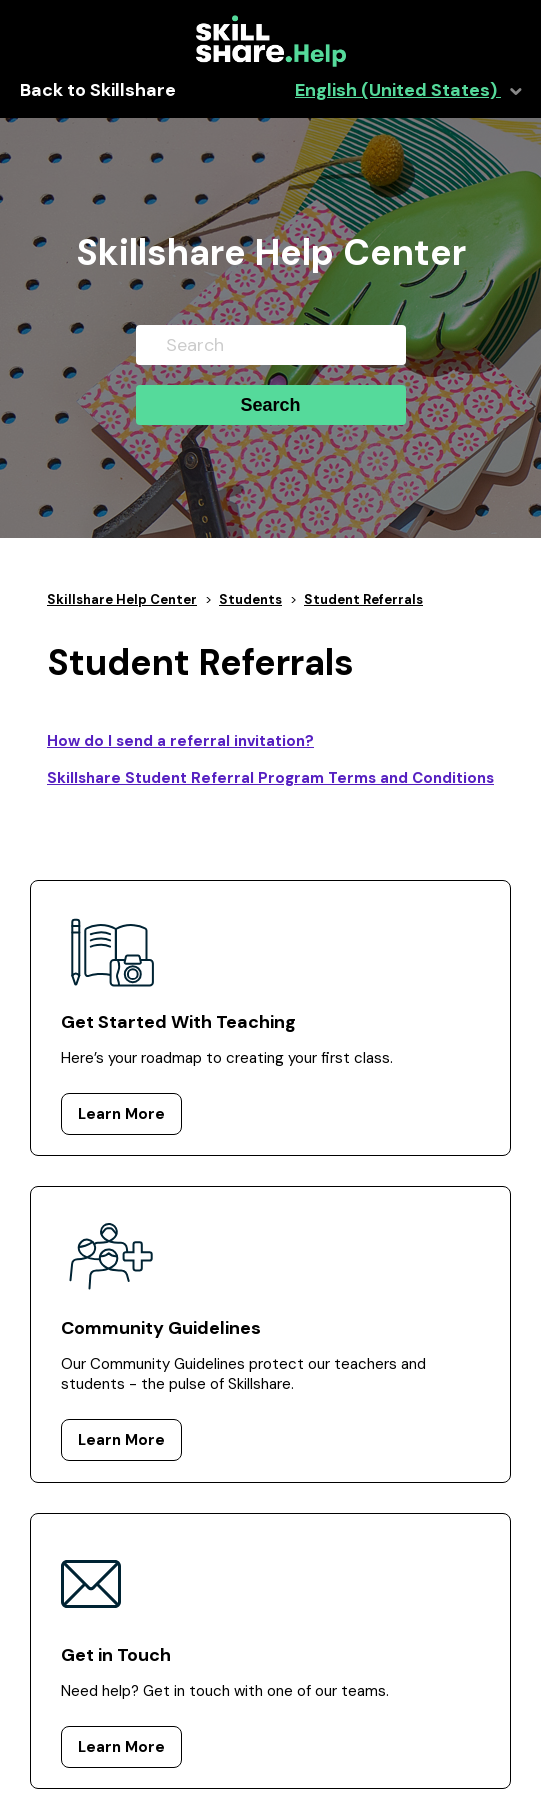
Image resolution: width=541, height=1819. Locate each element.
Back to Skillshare (98, 90)
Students (250, 599)
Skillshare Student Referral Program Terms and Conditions (270, 778)
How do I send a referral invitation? (180, 741)
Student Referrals (363, 599)
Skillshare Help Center (122, 599)
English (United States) (398, 90)
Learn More (121, 1114)
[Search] (271, 345)
